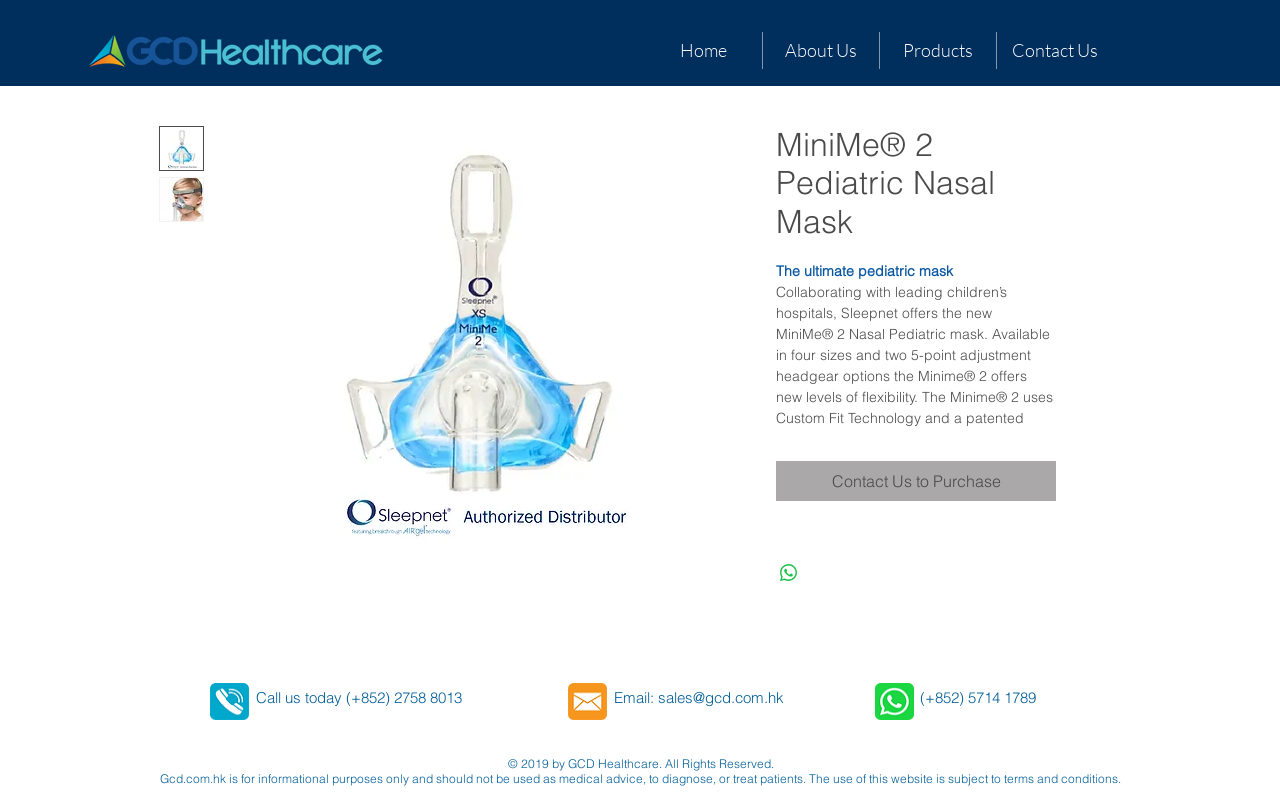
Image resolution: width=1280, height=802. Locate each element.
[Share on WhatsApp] (789, 573)
